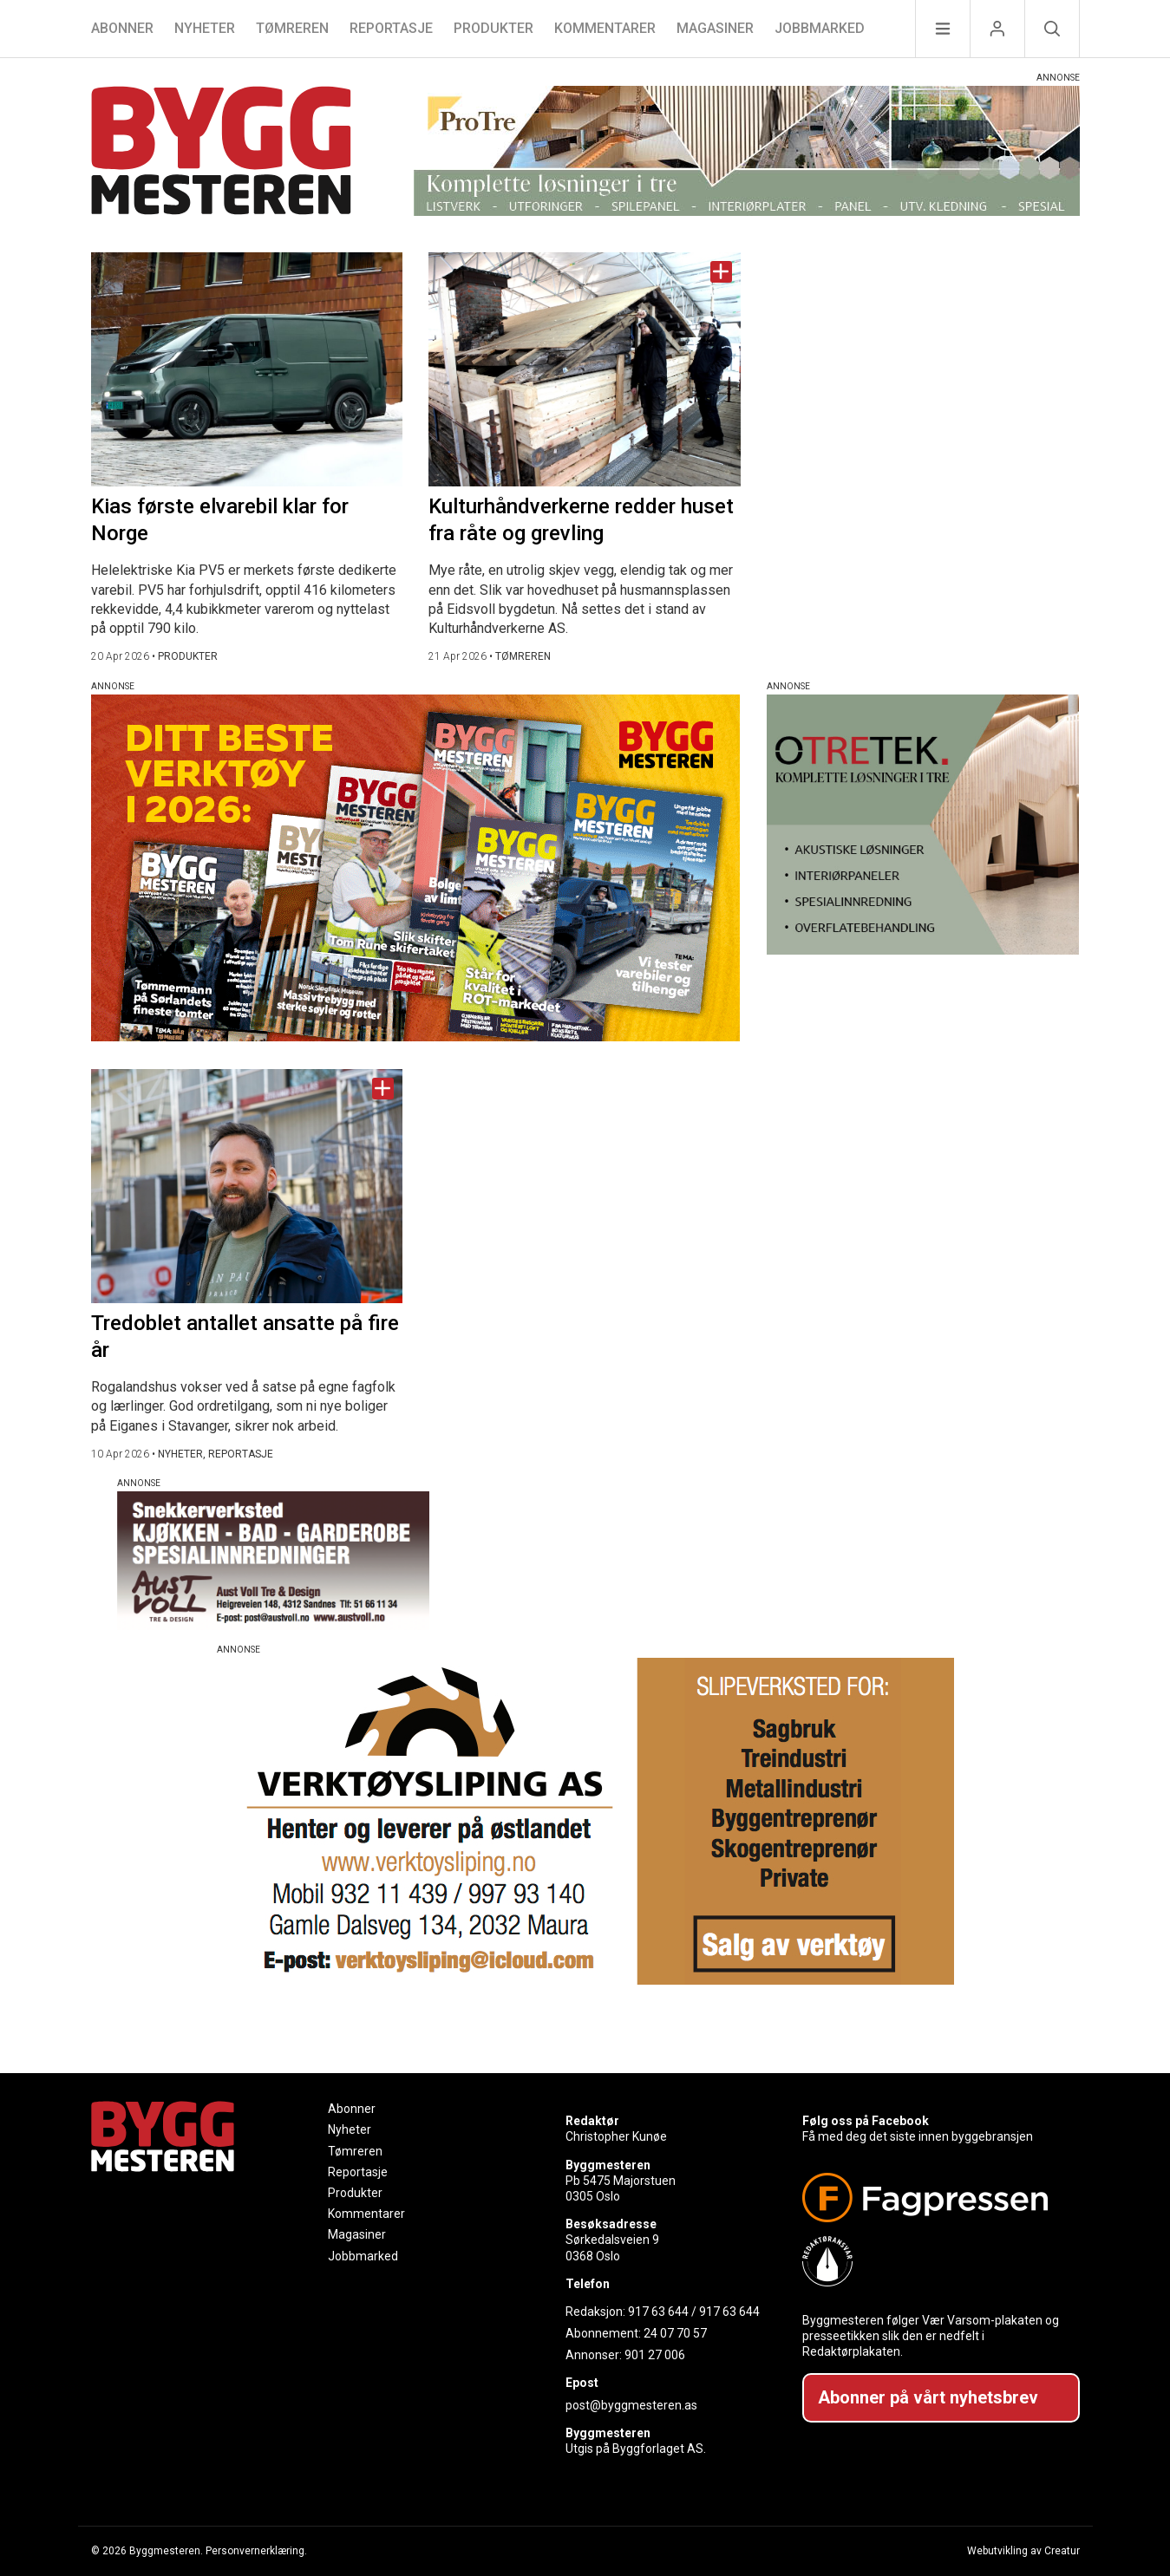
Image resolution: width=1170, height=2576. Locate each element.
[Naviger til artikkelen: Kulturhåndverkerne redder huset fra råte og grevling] (584, 369)
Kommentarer (605, 28)
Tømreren (292, 28)
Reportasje (391, 28)
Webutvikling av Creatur (1023, 2551)
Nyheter (204, 28)
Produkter (493, 28)
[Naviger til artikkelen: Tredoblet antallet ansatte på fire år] (247, 1186)
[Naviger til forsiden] (221, 153)
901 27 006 (654, 2355)
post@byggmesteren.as (631, 2405)
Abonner (122, 28)
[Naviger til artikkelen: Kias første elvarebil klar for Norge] (247, 369)
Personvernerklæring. (256, 2551)
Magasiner (715, 28)
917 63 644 (658, 2311)
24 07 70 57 (675, 2333)
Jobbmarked (820, 28)
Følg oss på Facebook (865, 2121)
